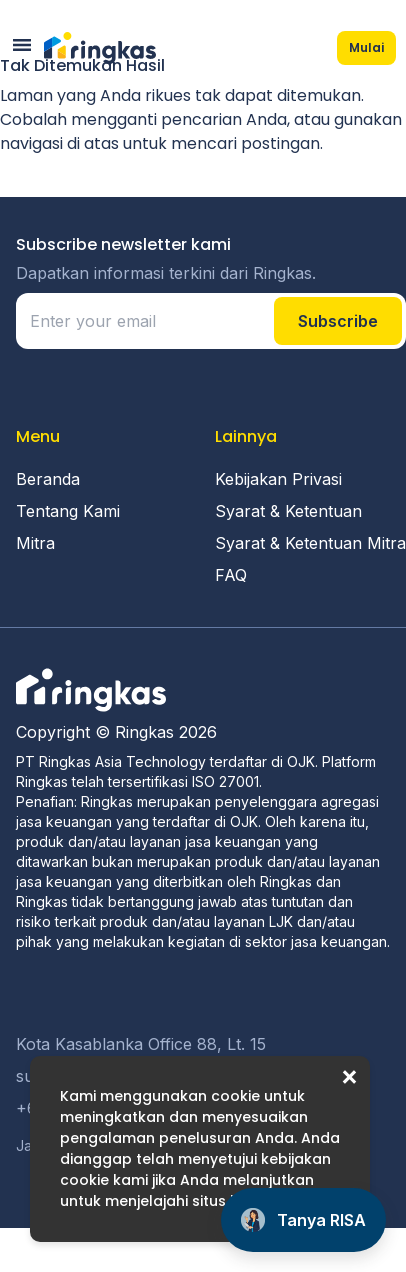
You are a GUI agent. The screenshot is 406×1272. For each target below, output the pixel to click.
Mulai (366, 47)
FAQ (231, 575)
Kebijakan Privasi (278, 479)
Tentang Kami (68, 511)
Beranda (48, 479)
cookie (235, 1096)
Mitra (35, 543)
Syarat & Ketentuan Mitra (310, 543)
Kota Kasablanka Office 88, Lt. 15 (141, 1044)
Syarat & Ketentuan (288, 511)
